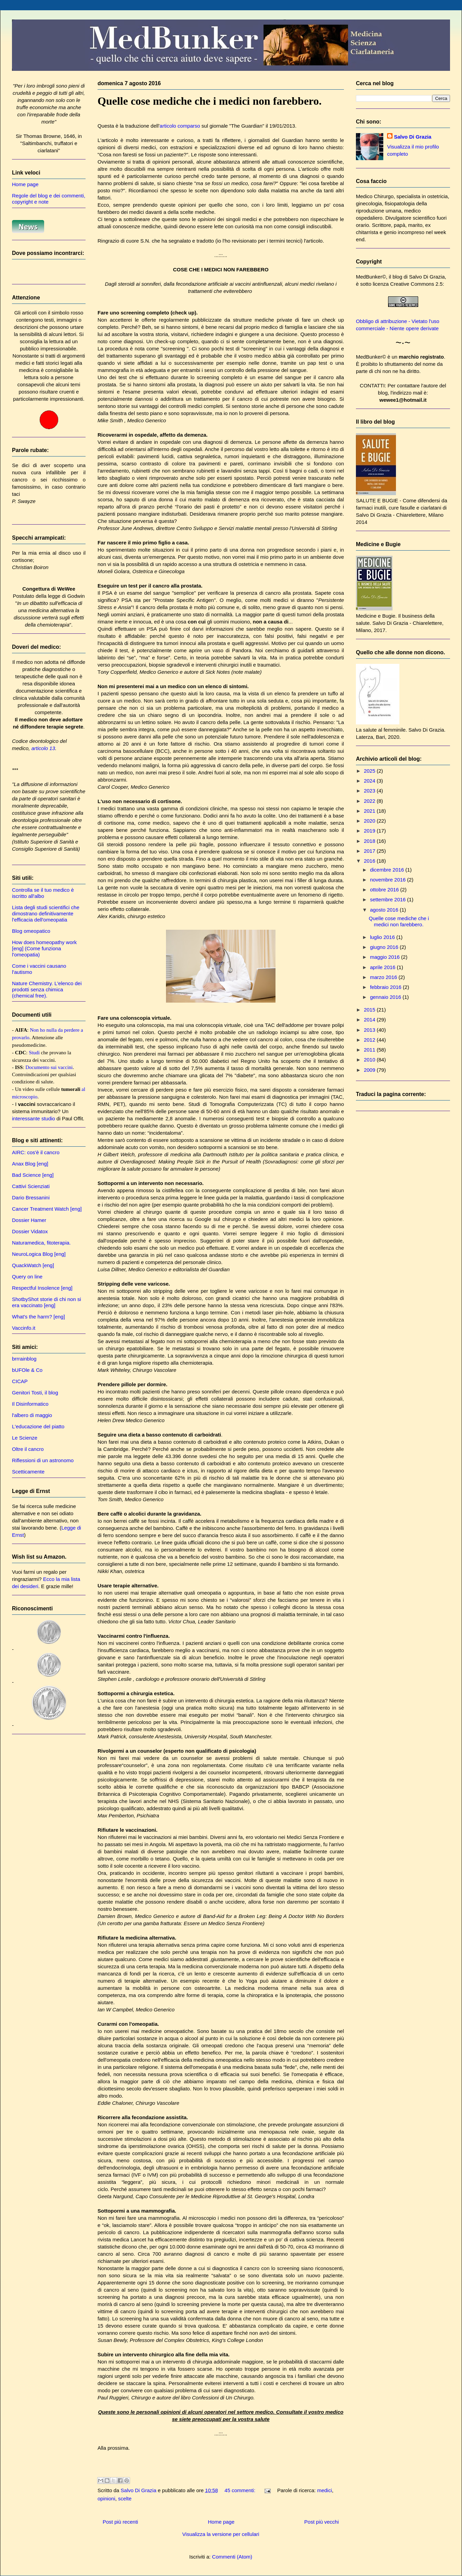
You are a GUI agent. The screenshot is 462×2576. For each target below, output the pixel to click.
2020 (370, 821)
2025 (370, 771)
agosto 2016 (385, 910)
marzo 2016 (384, 977)
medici (324, 2490)
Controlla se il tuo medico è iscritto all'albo (43, 893)
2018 (370, 841)
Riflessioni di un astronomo (43, 1460)
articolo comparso (179, 126)
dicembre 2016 (387, 870)
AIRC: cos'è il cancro (36, 1152)
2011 (370, 1050)
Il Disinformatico (30, 1404)
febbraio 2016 (386, 987)
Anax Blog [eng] (30, 1164)
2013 (370, 1030)
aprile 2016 (383, 967)
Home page (221, 2522)
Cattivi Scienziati (31, 1186)
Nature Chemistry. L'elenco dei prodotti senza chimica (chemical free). (47, 989)
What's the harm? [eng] (38, 1316)
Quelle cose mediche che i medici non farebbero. (210, 101)
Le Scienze (24, 1438)
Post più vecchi (321, 2522)
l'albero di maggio (32, 1415)
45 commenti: (240, 2490)
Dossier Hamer (29, 1220)
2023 (370, 791)
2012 (370, 1040)
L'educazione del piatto (38, 1426)
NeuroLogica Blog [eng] (39, 1254)
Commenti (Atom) (232, 2557)
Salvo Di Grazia (412, 137)
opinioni (106, 2498)
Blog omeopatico (31, 931)
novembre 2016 (388, 880)
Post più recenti (120, 2522)
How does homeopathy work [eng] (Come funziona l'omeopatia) (44, 948)
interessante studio (33, 1118)
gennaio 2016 (386, 997)
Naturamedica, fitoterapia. (41, 1243)
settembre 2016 (388, 899)
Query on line (27, 1276)
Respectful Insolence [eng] (42, 1288)
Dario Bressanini (31, 1197)
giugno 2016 (385, 947)
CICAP (20, 1381)
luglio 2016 (383, 937)
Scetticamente (28, 1471)
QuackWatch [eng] (33, 1265)
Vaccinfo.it (23, 1328)
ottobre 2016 (385, 889)
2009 (370, 1070)
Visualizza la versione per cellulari (220, 2534)
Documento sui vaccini (49, 1067)
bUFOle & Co (27, 1370)
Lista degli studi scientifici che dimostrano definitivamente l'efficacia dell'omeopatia (45, 913)
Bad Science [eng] (33, 1175)
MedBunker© (371, 277)
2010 (370, 1059)
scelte (124, 2498)
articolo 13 (43, 748)
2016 (370, 861)
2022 (370, 801)
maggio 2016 (385, 957)
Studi (34, 1052)
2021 (370, 811)
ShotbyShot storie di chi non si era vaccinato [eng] (46, 1302)
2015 (370, 1010)
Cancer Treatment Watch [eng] (47, 1209)
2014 (370, 1019)
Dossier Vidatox (30, 1231)
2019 (370, 831)
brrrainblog (24, 1359)
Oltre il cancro (28, 1449)
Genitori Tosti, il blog (35, 1392)
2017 (370, 851)
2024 (370, 781)
